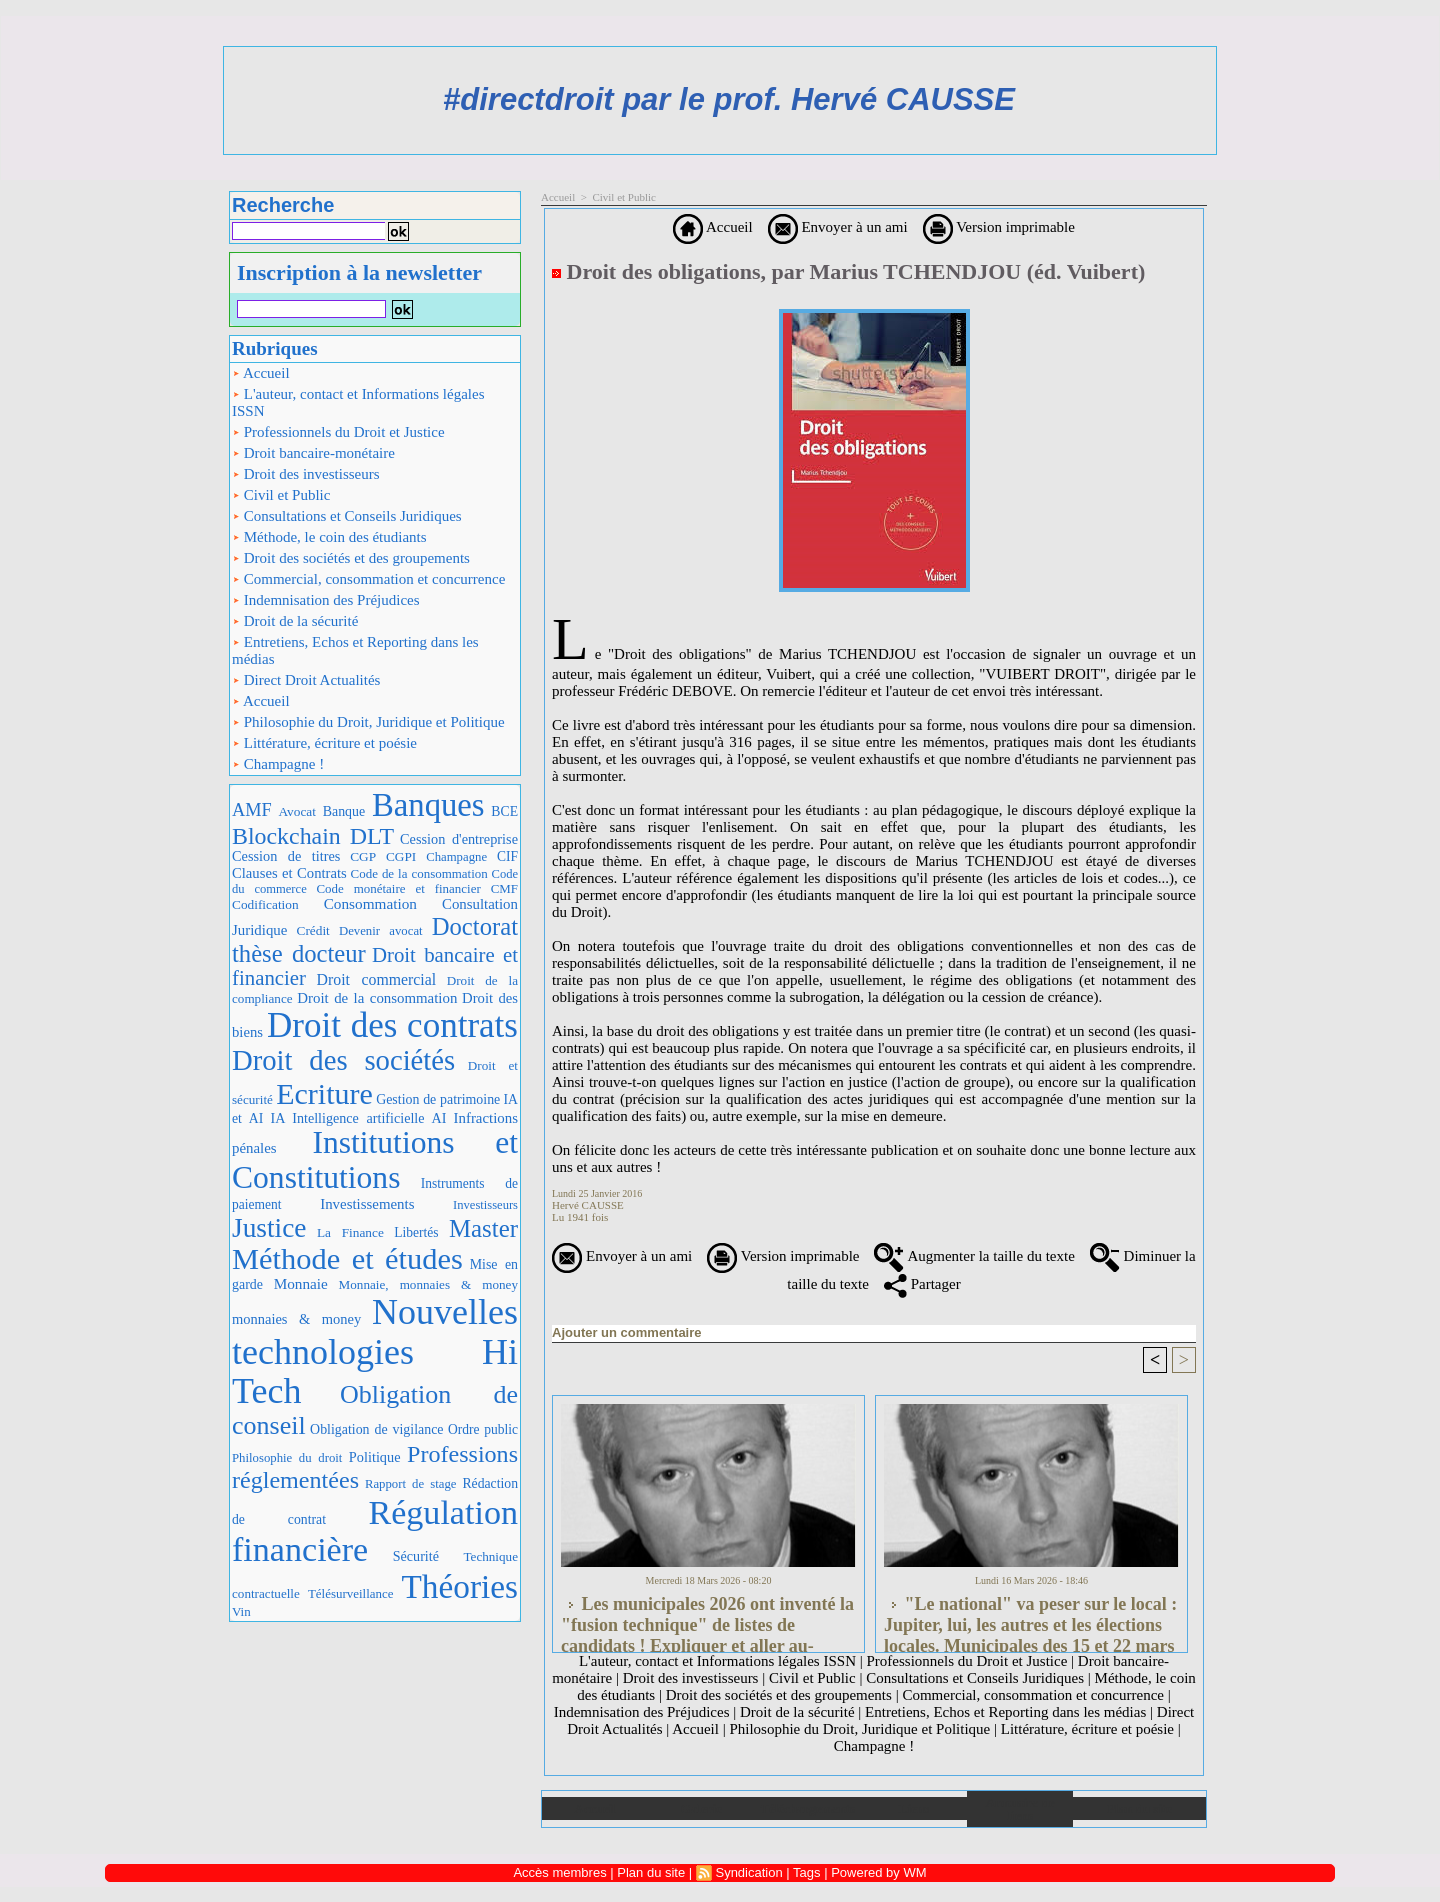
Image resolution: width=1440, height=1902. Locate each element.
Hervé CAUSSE (588, 1205)
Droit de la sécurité (295, 621)
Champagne (456, 857)
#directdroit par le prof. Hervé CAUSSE (729, 99)
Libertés (416, 1232)
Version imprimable (999, 227)
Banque (344, 811)
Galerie (701, 1808)
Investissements (367, 1204)
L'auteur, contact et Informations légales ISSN (358, 402)
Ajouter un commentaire (627, 1332)
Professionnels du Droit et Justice (338, 432)
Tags (806, 1872)
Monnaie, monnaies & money (428, 1284)
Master (483, 1228)
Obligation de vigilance (376, 1429)
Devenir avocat (381, 931)
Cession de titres (286, 856)
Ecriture (324, 1093)
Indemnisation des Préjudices (326, 600)
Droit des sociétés (343, 1060)
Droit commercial (377, 979)
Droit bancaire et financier (375, 966)
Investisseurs (485, 1205)
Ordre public (483, 1429)
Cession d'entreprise (459, 839)
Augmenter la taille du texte (974, 1256)
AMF (252, 810)
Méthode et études (347, 1259)
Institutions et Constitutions (375, 1160)
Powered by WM (878, 1872)
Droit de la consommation (377, 998)
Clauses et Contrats (289, 873)
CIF (507, 856)
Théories (460, 1586)
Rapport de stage (411, 1484)
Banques (428, 805)
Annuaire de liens (1020, 1809)
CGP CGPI (383, 856)
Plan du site (1139, 1808)
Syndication (748, 1872)
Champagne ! (278, 764)
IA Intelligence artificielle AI (358, 1118)
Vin (241, 1611)
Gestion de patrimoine (438, 1099)
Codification (265, 904)
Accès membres (559, 1872)
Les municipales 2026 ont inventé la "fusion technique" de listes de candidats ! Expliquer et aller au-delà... (707, 1619)
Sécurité (416, 1556)
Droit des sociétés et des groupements (351, 558)
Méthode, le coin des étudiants (329, 537)
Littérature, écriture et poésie (324, 743)
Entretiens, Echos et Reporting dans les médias (355, 650)
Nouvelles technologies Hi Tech (375, 1351)
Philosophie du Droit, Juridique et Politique (368, 722)
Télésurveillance (351, 1593)
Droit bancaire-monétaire (313, 453)
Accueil (261, 373)
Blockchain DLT (313, 836)
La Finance (350, 1232)
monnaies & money (296, 1319)
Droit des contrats (392, 1025)
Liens (914, 1808)
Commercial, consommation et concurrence (368, 579)
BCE (504, 811)
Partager (922, 1284)
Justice (269, 1228)
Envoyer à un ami (838, 227)
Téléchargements (807, 1808)
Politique (375, 1457)
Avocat (297, 811)
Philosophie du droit (287, 1458)
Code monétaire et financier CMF (417, 888)
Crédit (313, 930)
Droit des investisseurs (306, 474)
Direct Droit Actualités (306, 680)
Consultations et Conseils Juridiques (347, 516)
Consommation (370, 903)
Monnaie (301, 1283)
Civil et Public (281, 495)
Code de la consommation (419, 873)
